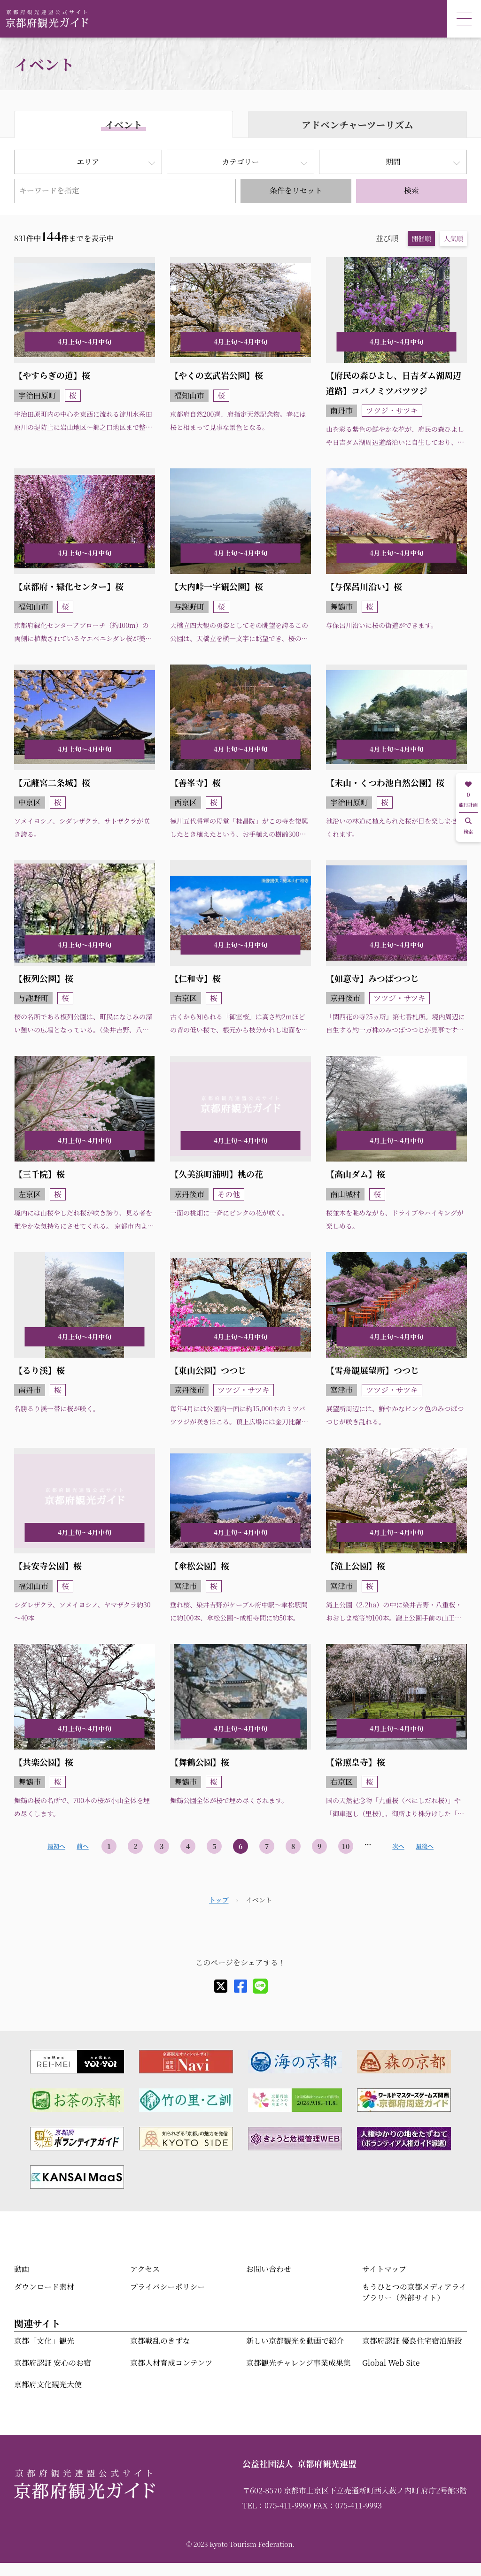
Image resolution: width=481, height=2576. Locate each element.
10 (346, 1846)
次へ (398, 1846)
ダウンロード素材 (44, 2286)
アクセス (145, 2268)
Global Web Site (390, 2362)
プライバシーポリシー (167, 2286)
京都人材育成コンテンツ (171, 2362)
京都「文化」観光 (44, 2340)
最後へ (425, 1846)
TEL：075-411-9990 (276, 2505)
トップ (219, 1899)
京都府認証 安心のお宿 (52, 2362)
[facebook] (240, 1986)
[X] (220, 1986)
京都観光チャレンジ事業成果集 (298, 2362)
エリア (88, 161)
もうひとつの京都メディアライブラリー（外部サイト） (414, 2291)
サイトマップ (384, 2268)
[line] (260, 1986)
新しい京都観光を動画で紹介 (295, 2340)
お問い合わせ (268, 2268)
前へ (82, 1846)
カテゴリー (240, 161)
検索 (411, 190)
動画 (21, 2268)
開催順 (421, 238)
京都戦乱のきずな (160, 2340)
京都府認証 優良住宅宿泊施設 (412, 2340)
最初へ (56, 1846)
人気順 (453, 238)
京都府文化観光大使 (48, 2384)
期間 (393, 161)
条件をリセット (296, 190)
